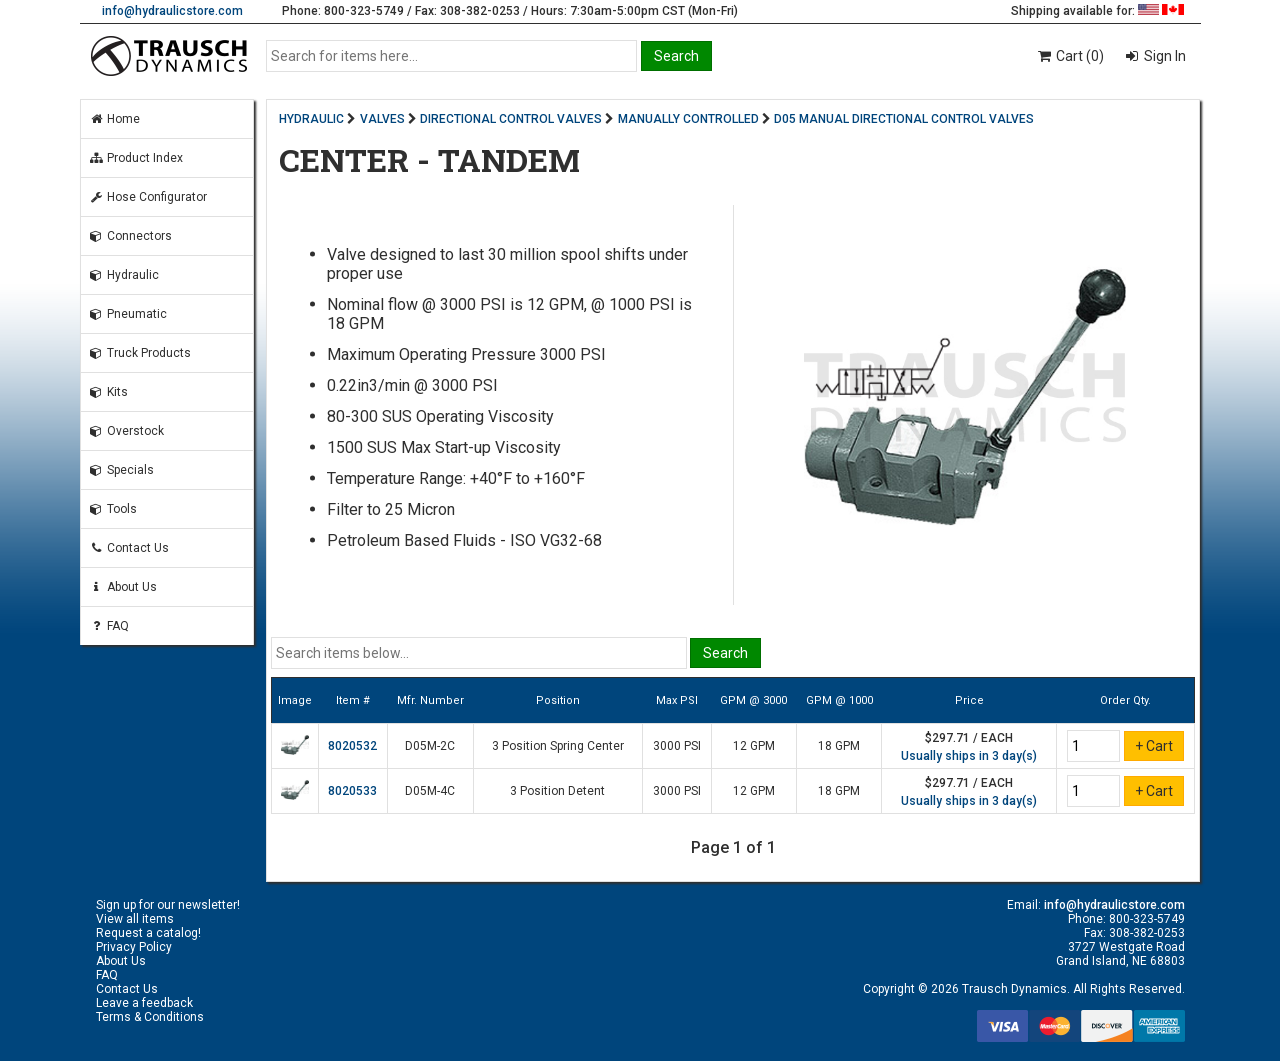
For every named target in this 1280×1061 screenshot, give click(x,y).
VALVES (382, 119)
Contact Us (129, 548)
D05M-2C (430, 746)
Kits (108, 392)
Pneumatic (128, 314)
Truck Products (140, 353)
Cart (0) (1069, 56)
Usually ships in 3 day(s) (969, 756)
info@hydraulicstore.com (172, 11)
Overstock (126, 431)
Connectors (130, 236)
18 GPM (839, 746)
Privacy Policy (134, 947)
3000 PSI (677, 746)
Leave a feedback (144, 1003)
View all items (135, 919)
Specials (121, 470)
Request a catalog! (148, 933)
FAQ (109, 626)
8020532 (352, 746)
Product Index (136, 158)
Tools (113, 509)
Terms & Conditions (150, 1017)
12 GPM (754, 746)
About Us (123, 587)
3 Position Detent (557, 791)
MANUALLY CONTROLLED (688, 119)
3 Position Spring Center (558, 746)
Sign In (1163, 56)
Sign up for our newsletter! (168, 905)
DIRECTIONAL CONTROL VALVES (511, 119)
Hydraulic (124, 275)
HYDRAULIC (311, 119)
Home (114, 119)
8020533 (352, 791)
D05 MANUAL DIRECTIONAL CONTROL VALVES (904, 119)
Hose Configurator (148, 197)
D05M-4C (430, 791)
